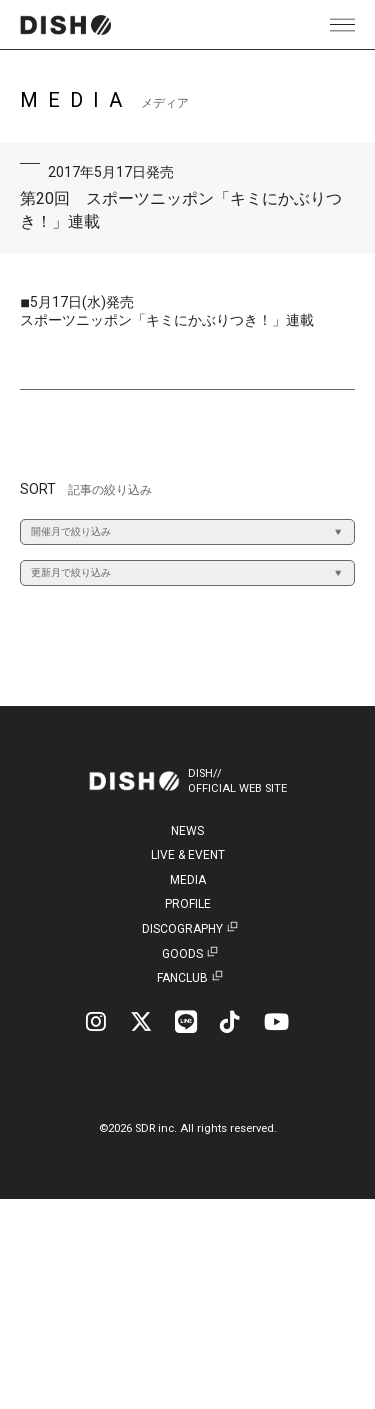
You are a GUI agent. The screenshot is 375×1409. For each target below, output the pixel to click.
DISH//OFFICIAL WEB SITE (237, 781)
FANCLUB (182, 978)
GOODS (182, 954)
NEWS (187, 831)
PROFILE (188, 904)
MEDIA (188, 880)
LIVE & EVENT (188, 855)
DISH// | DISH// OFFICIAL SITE (65, 25)
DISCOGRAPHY (182, 929)
